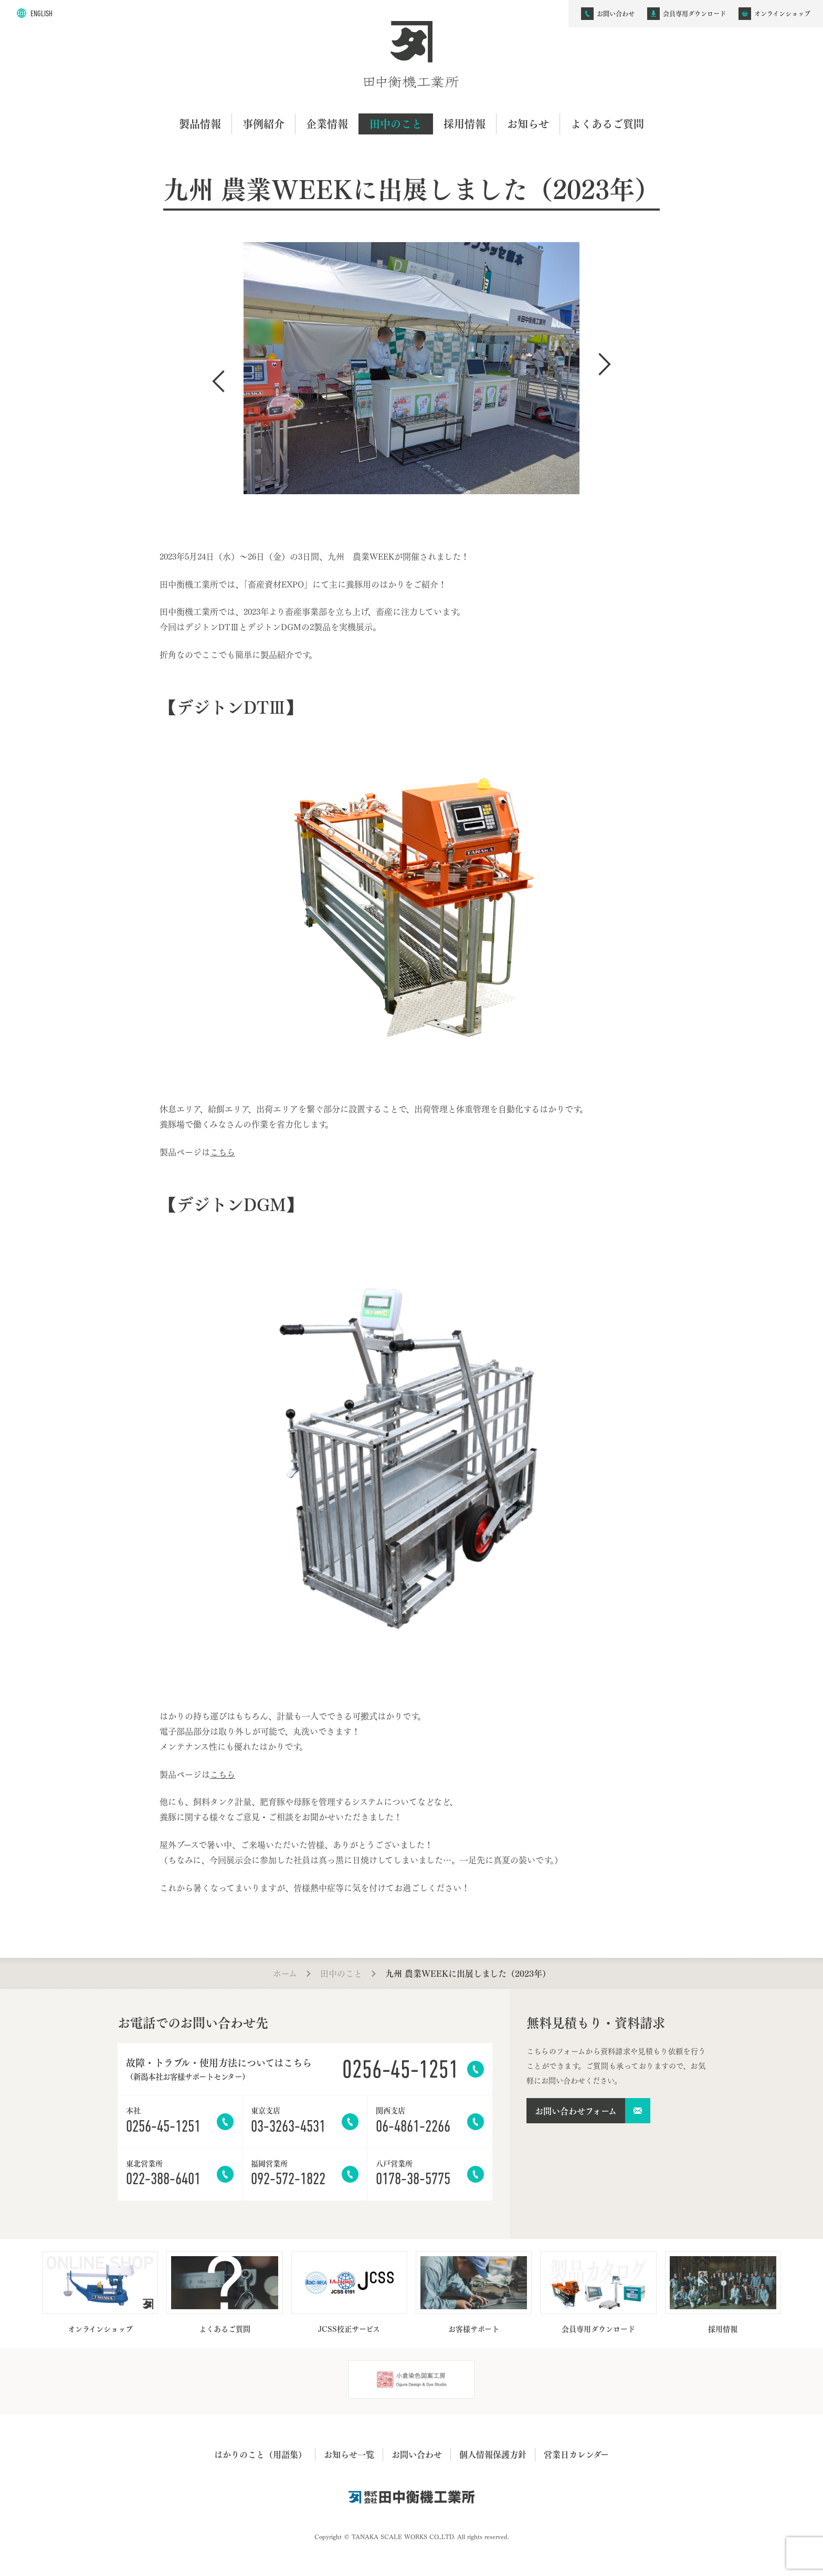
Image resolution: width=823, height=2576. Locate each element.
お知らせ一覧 (349, 2454)
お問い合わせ (417, 2454)
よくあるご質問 (607, 123)
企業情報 (327, 123)
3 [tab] (423, 531)
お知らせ (528, 123)
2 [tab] (411, 531)
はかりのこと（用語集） (260, 2454)
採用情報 (465, 123)
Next (604, 364)
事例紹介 (263, 123)
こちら (222, 1151)
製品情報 (200, 123)
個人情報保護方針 (492, 2454)
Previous (218, 381)
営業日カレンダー (576, 2454)
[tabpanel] (411, 374)
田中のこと (396, 123)
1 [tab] (400, 531)
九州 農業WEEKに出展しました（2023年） (468, 1973)
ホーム (285, 1972)
